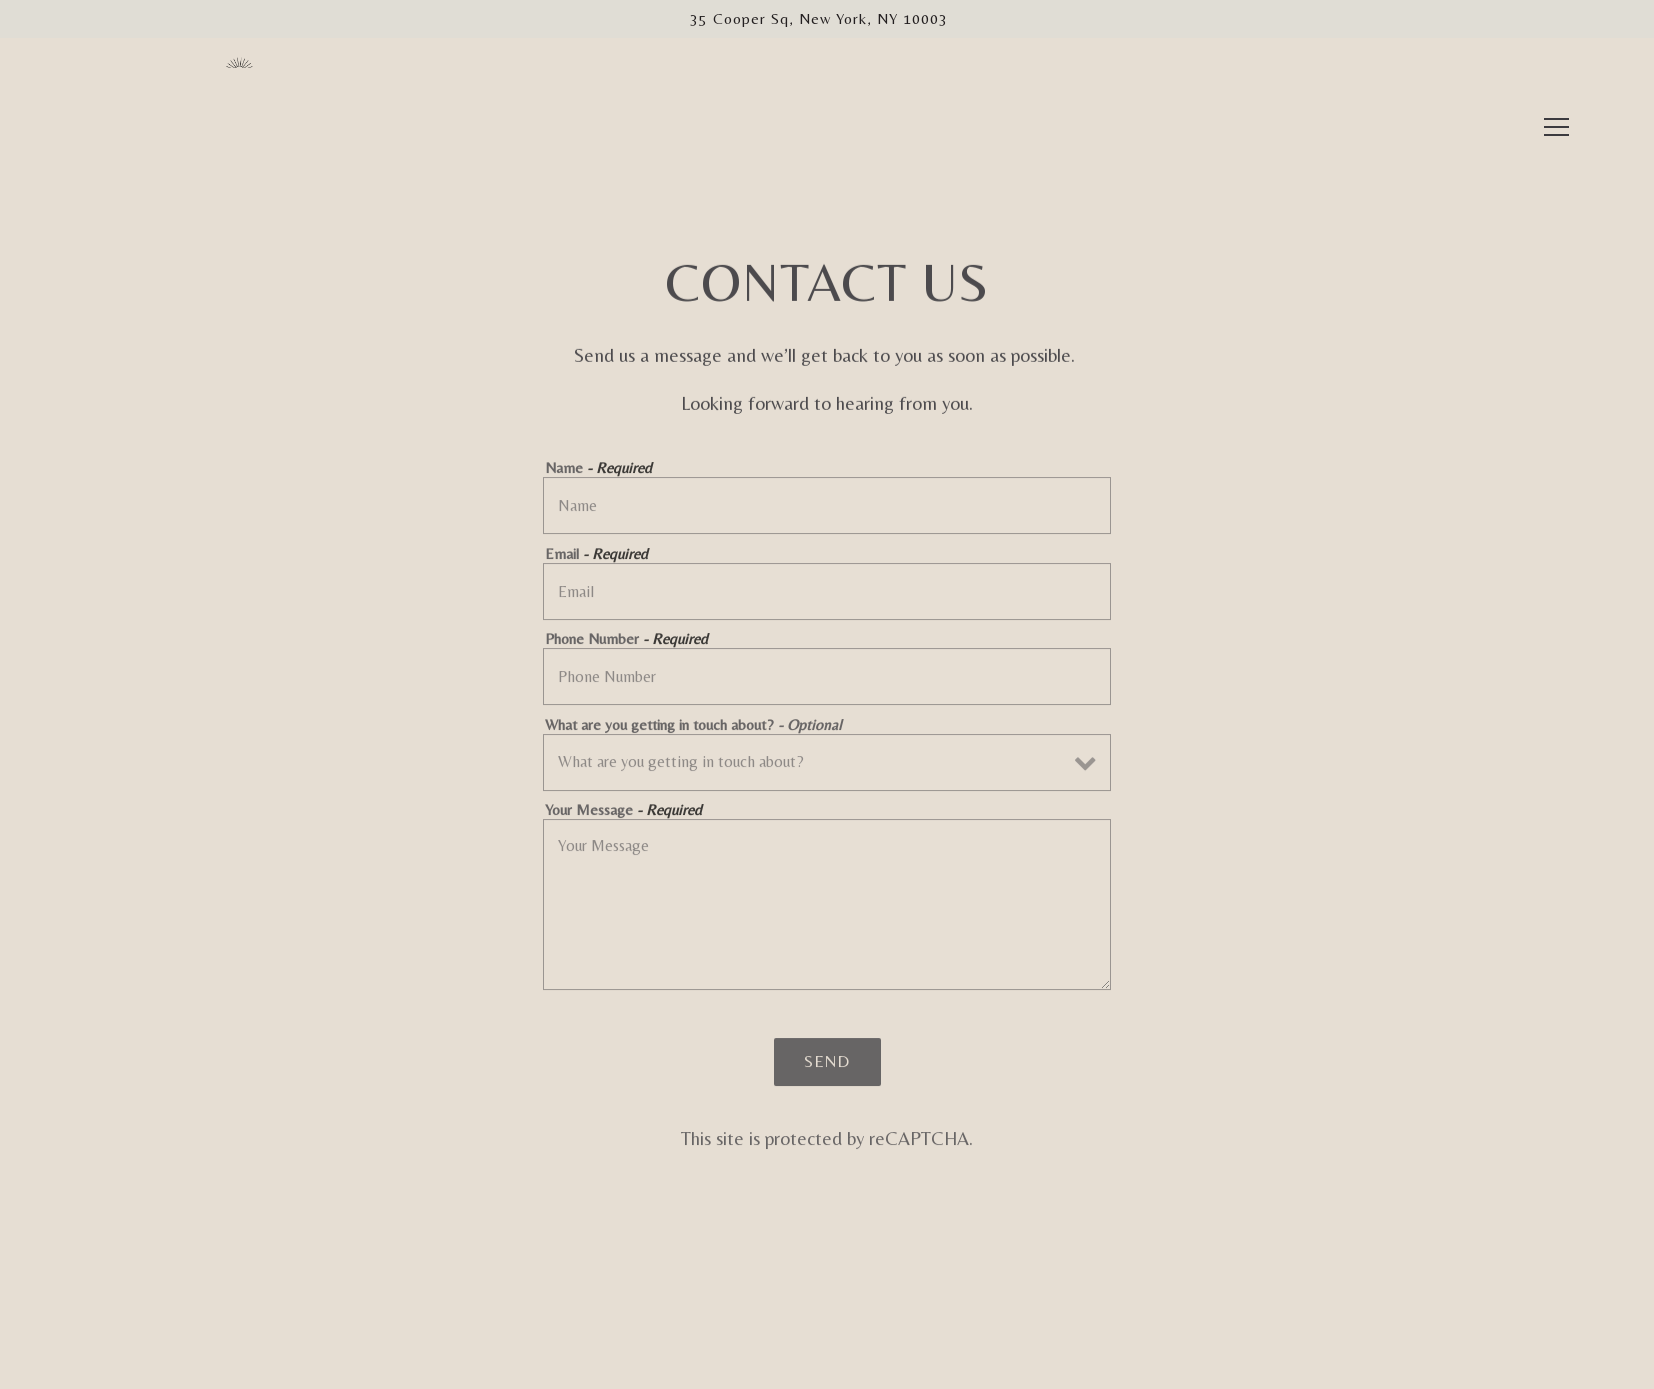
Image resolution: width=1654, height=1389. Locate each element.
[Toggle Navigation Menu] (1556, 97)
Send (827, 1065)
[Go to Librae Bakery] (819, 19)
